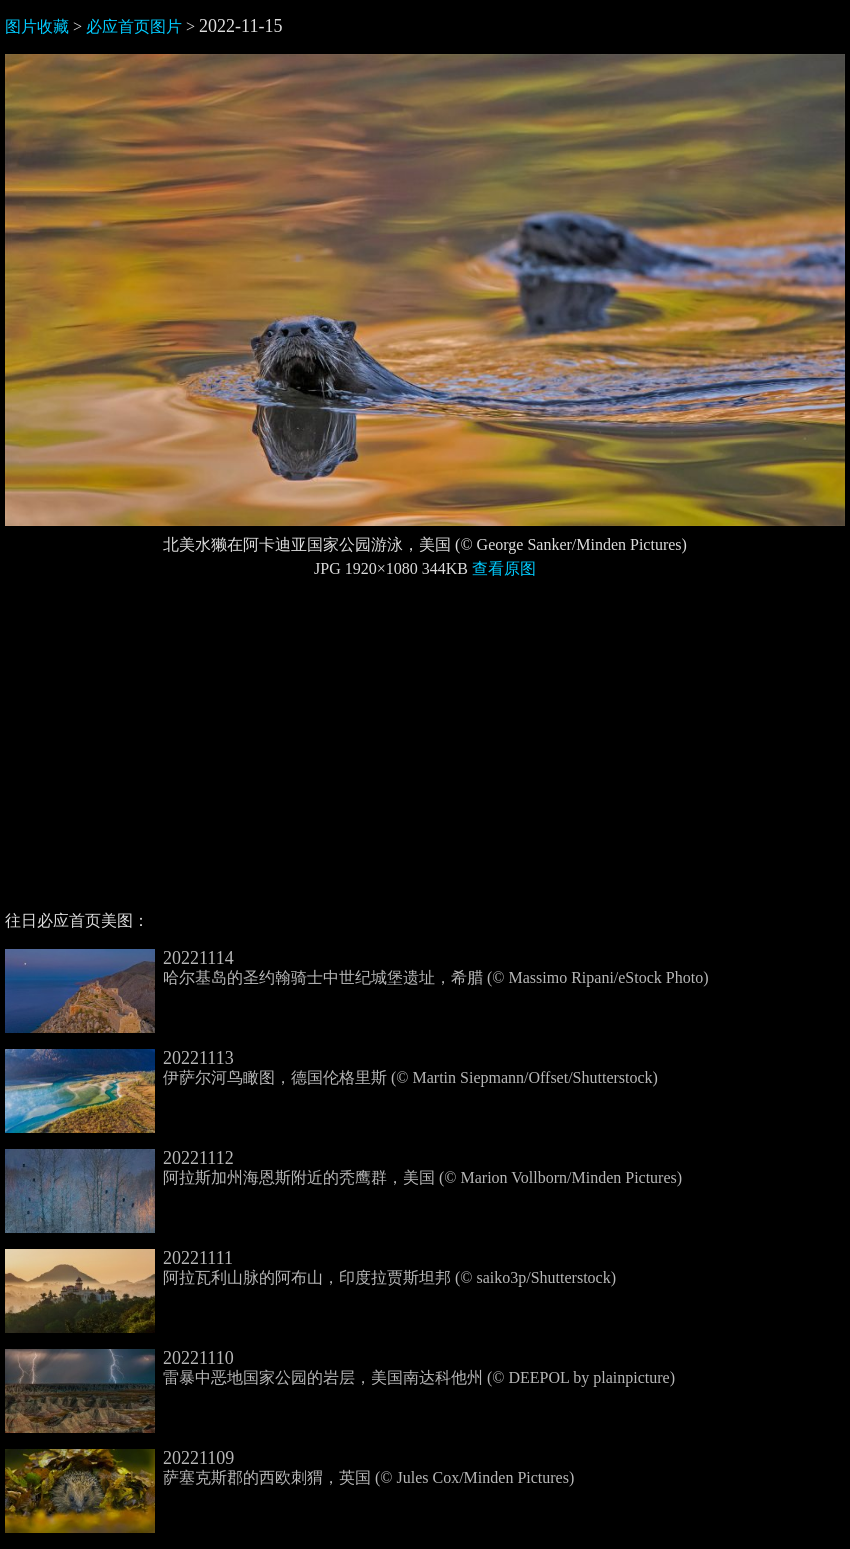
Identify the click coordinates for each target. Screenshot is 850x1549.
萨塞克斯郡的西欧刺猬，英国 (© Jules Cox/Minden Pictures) (289, 1468)
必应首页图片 (134, 26)
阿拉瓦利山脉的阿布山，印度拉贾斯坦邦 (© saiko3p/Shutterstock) (310, 1268)
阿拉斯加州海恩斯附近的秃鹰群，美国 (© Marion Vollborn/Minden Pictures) (343, 1168)
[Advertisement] (425, 753)
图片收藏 (37, 26)
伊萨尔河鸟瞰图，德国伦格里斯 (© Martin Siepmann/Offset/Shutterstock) (331, 1068)
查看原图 (504, 568)
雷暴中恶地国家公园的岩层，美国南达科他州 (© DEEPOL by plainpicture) (340, 1368)
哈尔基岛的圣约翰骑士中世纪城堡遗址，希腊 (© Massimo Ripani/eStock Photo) (356, 968)
